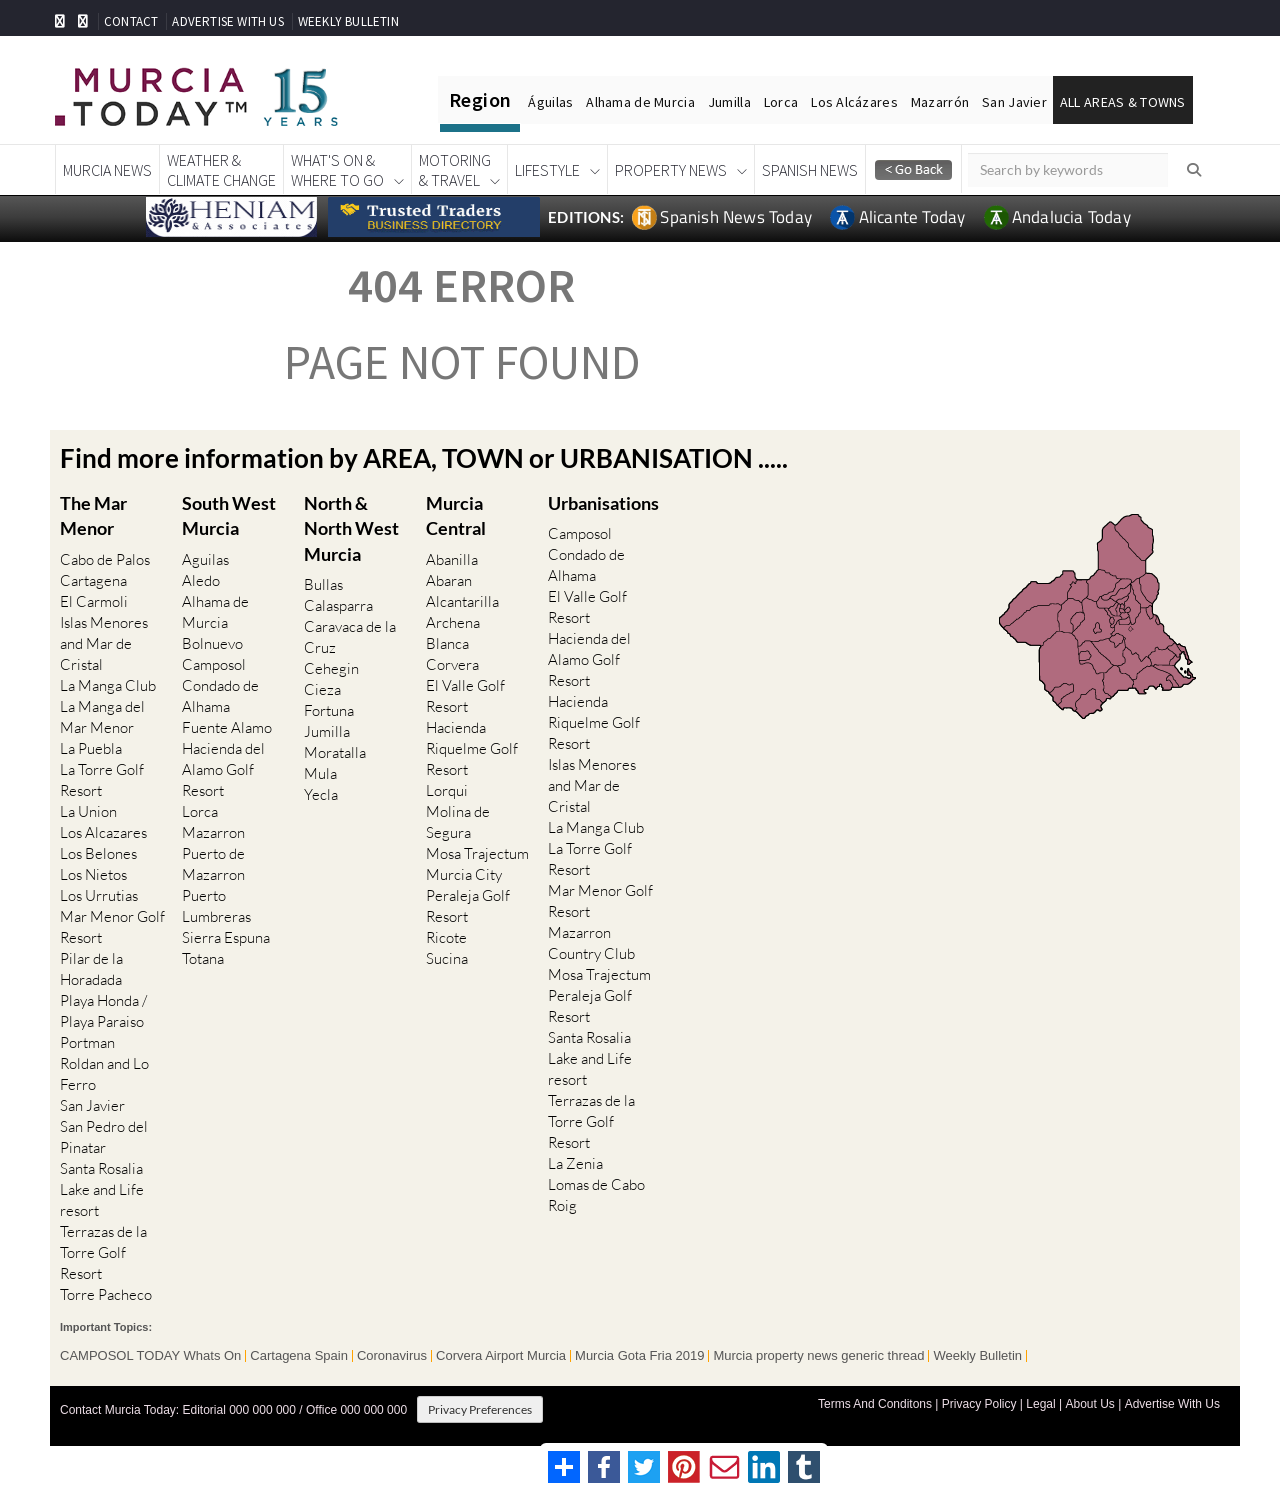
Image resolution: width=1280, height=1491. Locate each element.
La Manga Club (108, 685)
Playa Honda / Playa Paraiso (103, 1011)
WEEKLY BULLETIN (348, 21)
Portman (87, 1042)
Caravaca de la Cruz (350, 637)
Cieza (322, 689)
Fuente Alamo (227, 727)
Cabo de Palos (105, 559)
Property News (671, 170)
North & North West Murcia (351, 528)
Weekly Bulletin (977, 1356)
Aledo (201, 580)
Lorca (781, 102)
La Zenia (575, 1163)
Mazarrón (940, 102)
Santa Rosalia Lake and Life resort (102, 1189)
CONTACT (131, 21)
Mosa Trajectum (477, 853)
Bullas (323, 584)
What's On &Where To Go (337, 170)
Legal (1040, 1404)
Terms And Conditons (875, 1404)
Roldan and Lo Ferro (104, 1074)
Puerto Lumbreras (216, 906)
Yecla (321, 794)
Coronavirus (392, 1356)
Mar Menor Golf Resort (112, 927)
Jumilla (729, 102)
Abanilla (452, 559)
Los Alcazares (103, 832)
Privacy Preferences (480, 1409)
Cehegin (331, 668)
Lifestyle (547, 170)
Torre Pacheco (106, 1294)
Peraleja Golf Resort (468, 906)
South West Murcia (229, 515)
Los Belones (98, 853)
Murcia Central (456, 515)
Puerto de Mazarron (213, 864)
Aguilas (205, 559)
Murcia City (464, 874)
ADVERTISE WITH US (227, 21)
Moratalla (335, 752)
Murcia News (107, 170)
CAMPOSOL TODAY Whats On (150, 1356)
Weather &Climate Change (221, 170)
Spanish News (810, 170)
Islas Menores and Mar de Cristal (104, 643)
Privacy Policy (979, 1404)
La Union (88, 811)
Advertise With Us (1172, 1404)
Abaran (449, 580)
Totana (203, 958)
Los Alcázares (854, 102)
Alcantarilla (462, 601)
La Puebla (91, 748)
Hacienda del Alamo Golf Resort (223, 769)
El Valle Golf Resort (465, 696)
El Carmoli (94, 601)
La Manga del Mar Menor (102, 717)
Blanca (447, 643)
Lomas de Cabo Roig (596, 1195)
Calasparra (338, 605)
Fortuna (329, 710)
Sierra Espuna (226, 937)
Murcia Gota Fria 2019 (639, 1356)
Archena (453, 622)
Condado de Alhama (220, 696)
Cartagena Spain (299, 1356)
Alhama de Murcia (640, 102)
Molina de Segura (458, 822)
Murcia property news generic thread (818, 1356)
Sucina (447, 958)
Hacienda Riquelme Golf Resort (472, 748)
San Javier (1014, 102)
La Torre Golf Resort (102, 780)
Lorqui (447, 790)
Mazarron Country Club (591, 943)
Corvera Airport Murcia (501, 1356)
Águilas (550, 102)
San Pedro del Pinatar (104, 1137)
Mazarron (213, 832)
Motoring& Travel (455, 170)
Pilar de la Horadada (91, 969)
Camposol (214, 664)
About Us (1089, 1404)
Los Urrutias (99, 895)
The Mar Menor (93, 515)
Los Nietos (93, 874)
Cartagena (93, 580)
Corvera (452, 664)
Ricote (446, 937)
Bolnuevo (212, 643)
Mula (320, 773)
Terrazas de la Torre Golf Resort (103, 1252)
